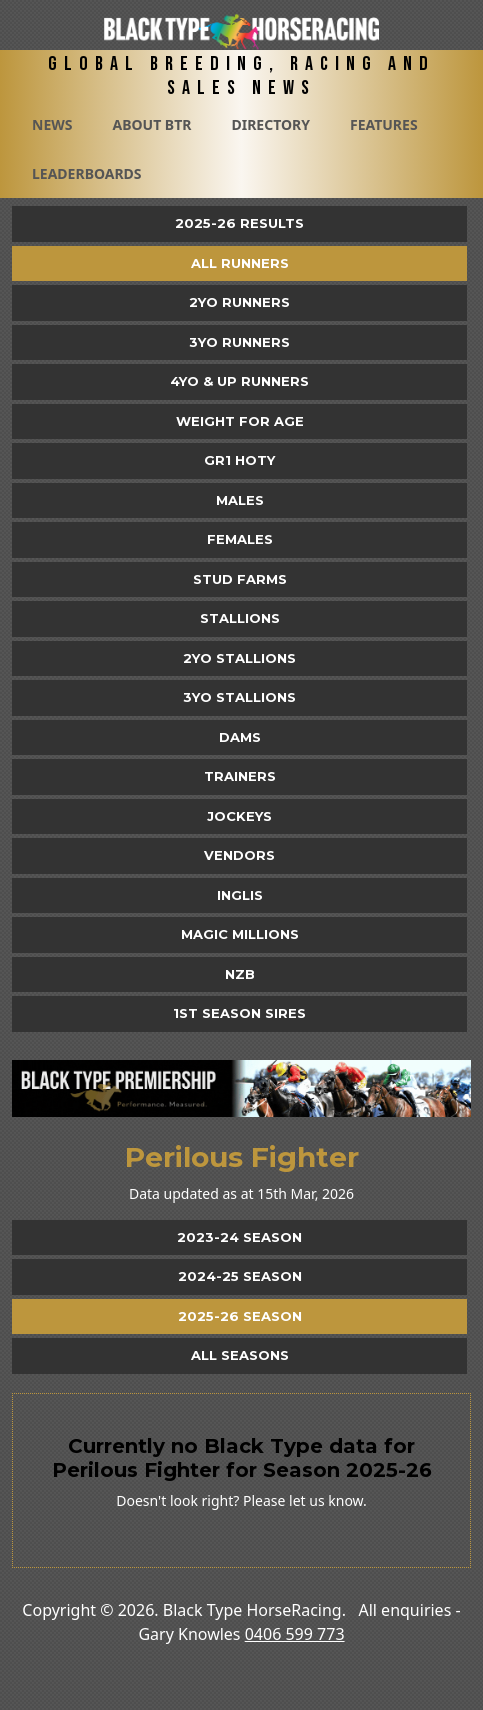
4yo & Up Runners (239, 381)
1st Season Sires (239, 1013)
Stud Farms (240, 579)
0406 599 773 (295, 1634)
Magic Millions (240, 934)
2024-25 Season (240, 1276)
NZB (240, 974)
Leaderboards (87, 173)
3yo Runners (239, 342)
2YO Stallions (239, 658)
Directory (270, 124)
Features (384, 124)
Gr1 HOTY (239, 460)
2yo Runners (239, 302)
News (52, 124)
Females (240, 539)
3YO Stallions (239, 697)
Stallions (240, 618)
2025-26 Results (239, 223)
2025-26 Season (240, 1316)
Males (240, 500)
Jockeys (239, 816)
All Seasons (240, 1355)
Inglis (240, 895)
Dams (240, 737)
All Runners (240, 263)
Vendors (239, 855)
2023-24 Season (239, 1237)
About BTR (151, 124)
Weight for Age (240, 421)
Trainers (240, 776)
